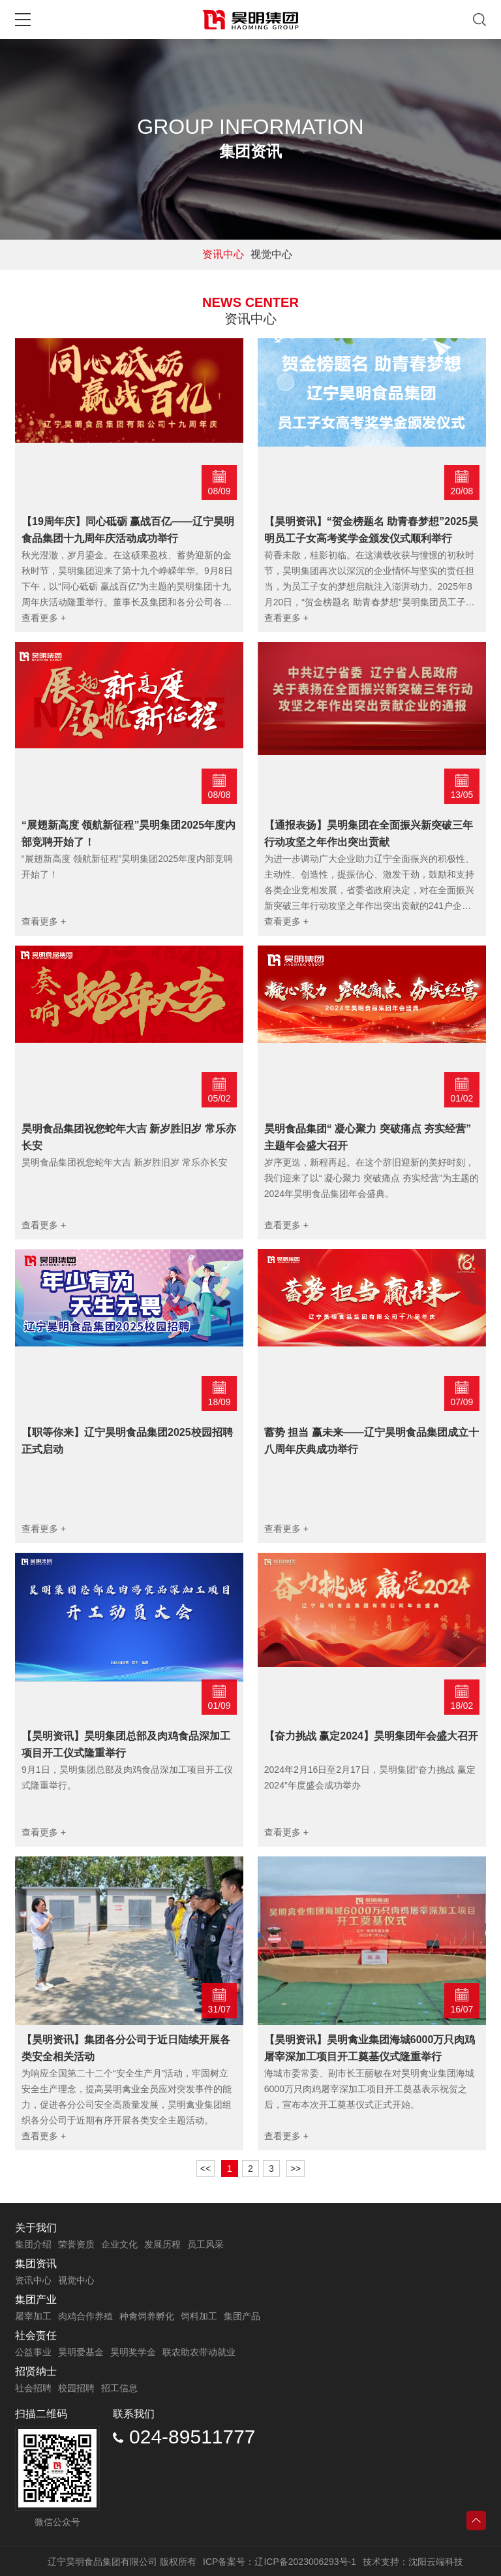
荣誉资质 (76, 2244)
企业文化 (119, 2244)
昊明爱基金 (81, 2352)
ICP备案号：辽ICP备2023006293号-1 (279, 2561)
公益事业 (33, 2352)
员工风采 (205, 2244)
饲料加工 (199, 2316)
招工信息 (119, 2388)
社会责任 (36, 2335)
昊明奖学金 (133, 2352)
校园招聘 (76, 2388)
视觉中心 (271, 254)
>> (295, 2168)
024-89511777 (184, 2437)
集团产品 (242, 2316)
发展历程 (162, 2244)
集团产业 (36, 2299)
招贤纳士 (36, 2371)
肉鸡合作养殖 (85, 2316)
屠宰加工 (33, 2316)
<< (205, 2168)
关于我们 (36, 2227)
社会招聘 (33, 2388)
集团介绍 (33, 2244)
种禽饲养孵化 (146, 2316)
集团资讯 (36, 2263)
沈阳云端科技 (435, 2561)
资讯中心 (223, 254)
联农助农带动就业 (198, 2352)
